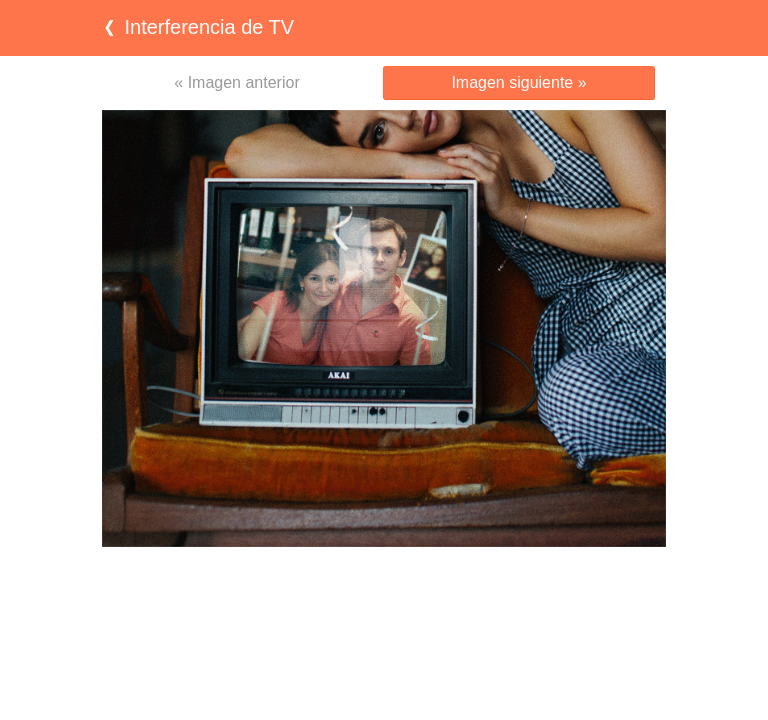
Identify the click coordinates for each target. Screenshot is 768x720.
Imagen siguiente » (518, 82)
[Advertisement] (384, 586)
